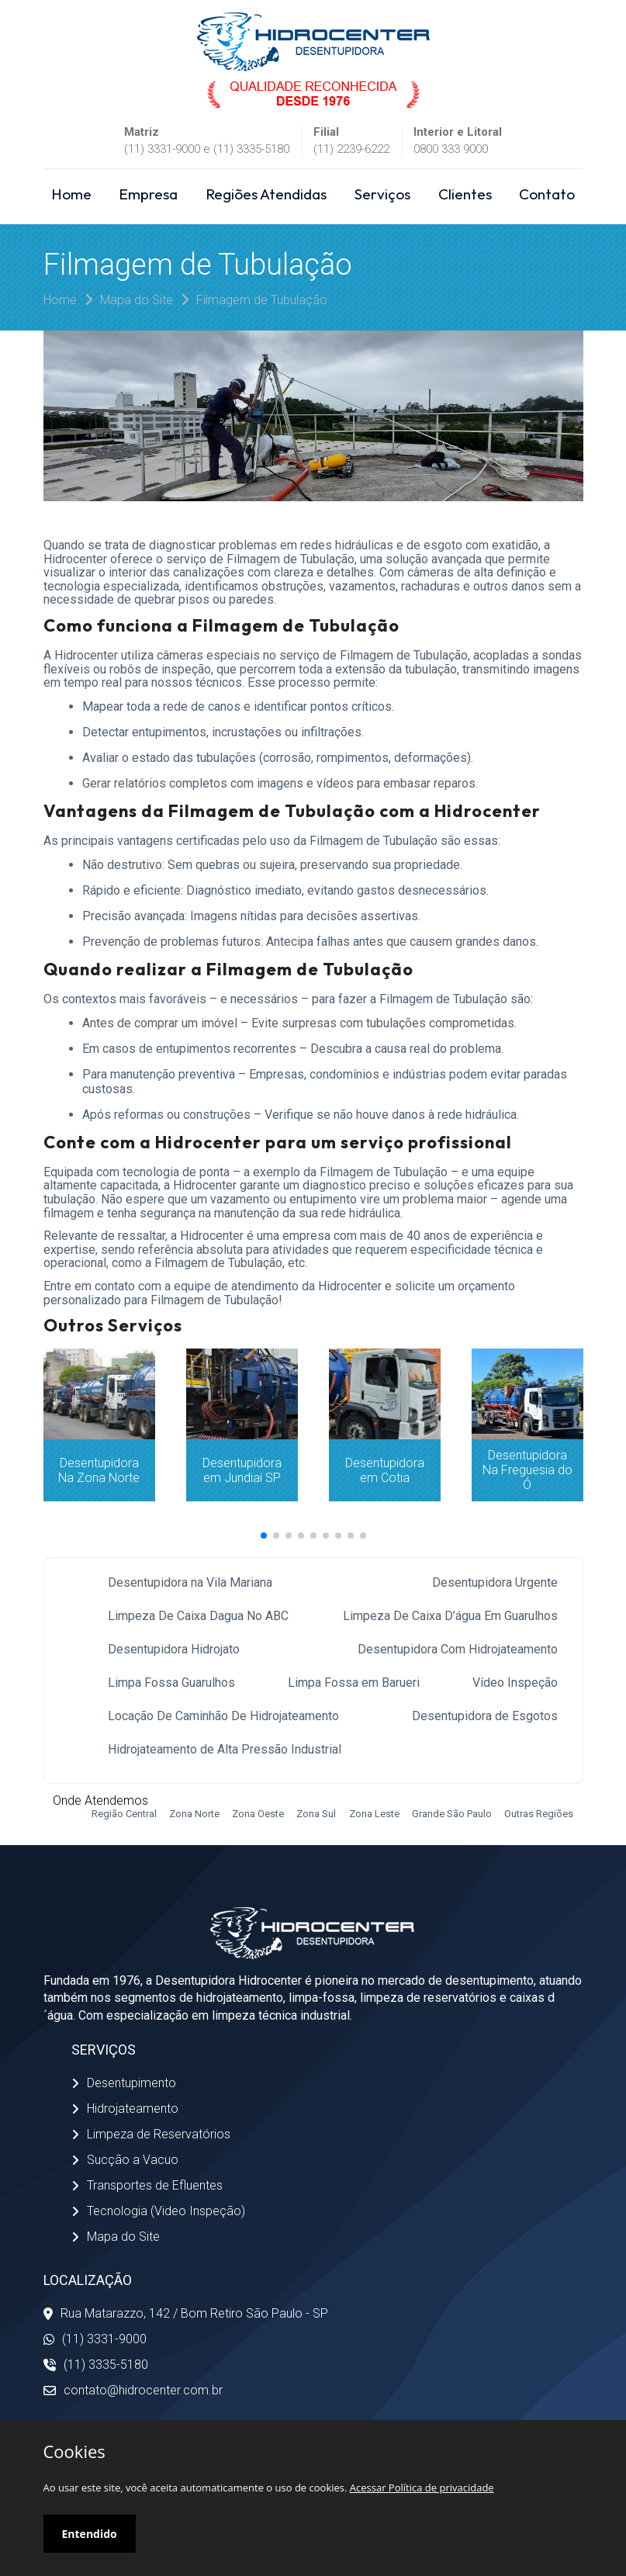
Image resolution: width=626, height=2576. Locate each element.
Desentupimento (123, 2083)
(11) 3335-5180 (95, 2364)
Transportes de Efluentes (147, 2185)
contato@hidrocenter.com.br (133, 2390)
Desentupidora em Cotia (384, 1470)
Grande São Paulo (452, 1813)
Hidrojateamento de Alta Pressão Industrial (224, 1749)
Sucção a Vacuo (124, 2159)
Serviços (382, 194)
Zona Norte (194, 1813)
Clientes (465, 194)
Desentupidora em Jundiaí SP (242, 1470)
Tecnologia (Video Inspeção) (158, 2211)
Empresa (148, 194)
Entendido (89, 2533)
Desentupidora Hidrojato (174, 1649)
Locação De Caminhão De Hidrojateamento (223, 1716)
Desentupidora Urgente (495, 1582)
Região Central (124, 1813)
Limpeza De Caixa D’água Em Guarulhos (450, 1615)
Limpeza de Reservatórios (150, 2134)
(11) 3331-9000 (95, 2339)
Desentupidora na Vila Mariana (190, 1582)
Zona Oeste (258, 1813)
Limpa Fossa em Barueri (354, 1682)
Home (71, 194)
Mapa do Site (136, 300)
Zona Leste (374, 1813)
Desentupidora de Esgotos (485, 1716)
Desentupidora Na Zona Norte (99, 1470)
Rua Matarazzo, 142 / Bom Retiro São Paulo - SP (185, 2313)
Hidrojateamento (124, 2108)
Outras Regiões (538, 1813)
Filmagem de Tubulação (261, 300)
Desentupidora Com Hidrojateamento (458, 1649)
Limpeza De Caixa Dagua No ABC (198, 1615)
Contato (547, 194)
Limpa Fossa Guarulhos (171, 1682)
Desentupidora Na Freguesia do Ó (527, 1470)
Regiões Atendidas (266, 194)
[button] (264, 1535)
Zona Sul (316, 1813)
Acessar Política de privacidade (422, 2488)
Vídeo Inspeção (515, 1682)
